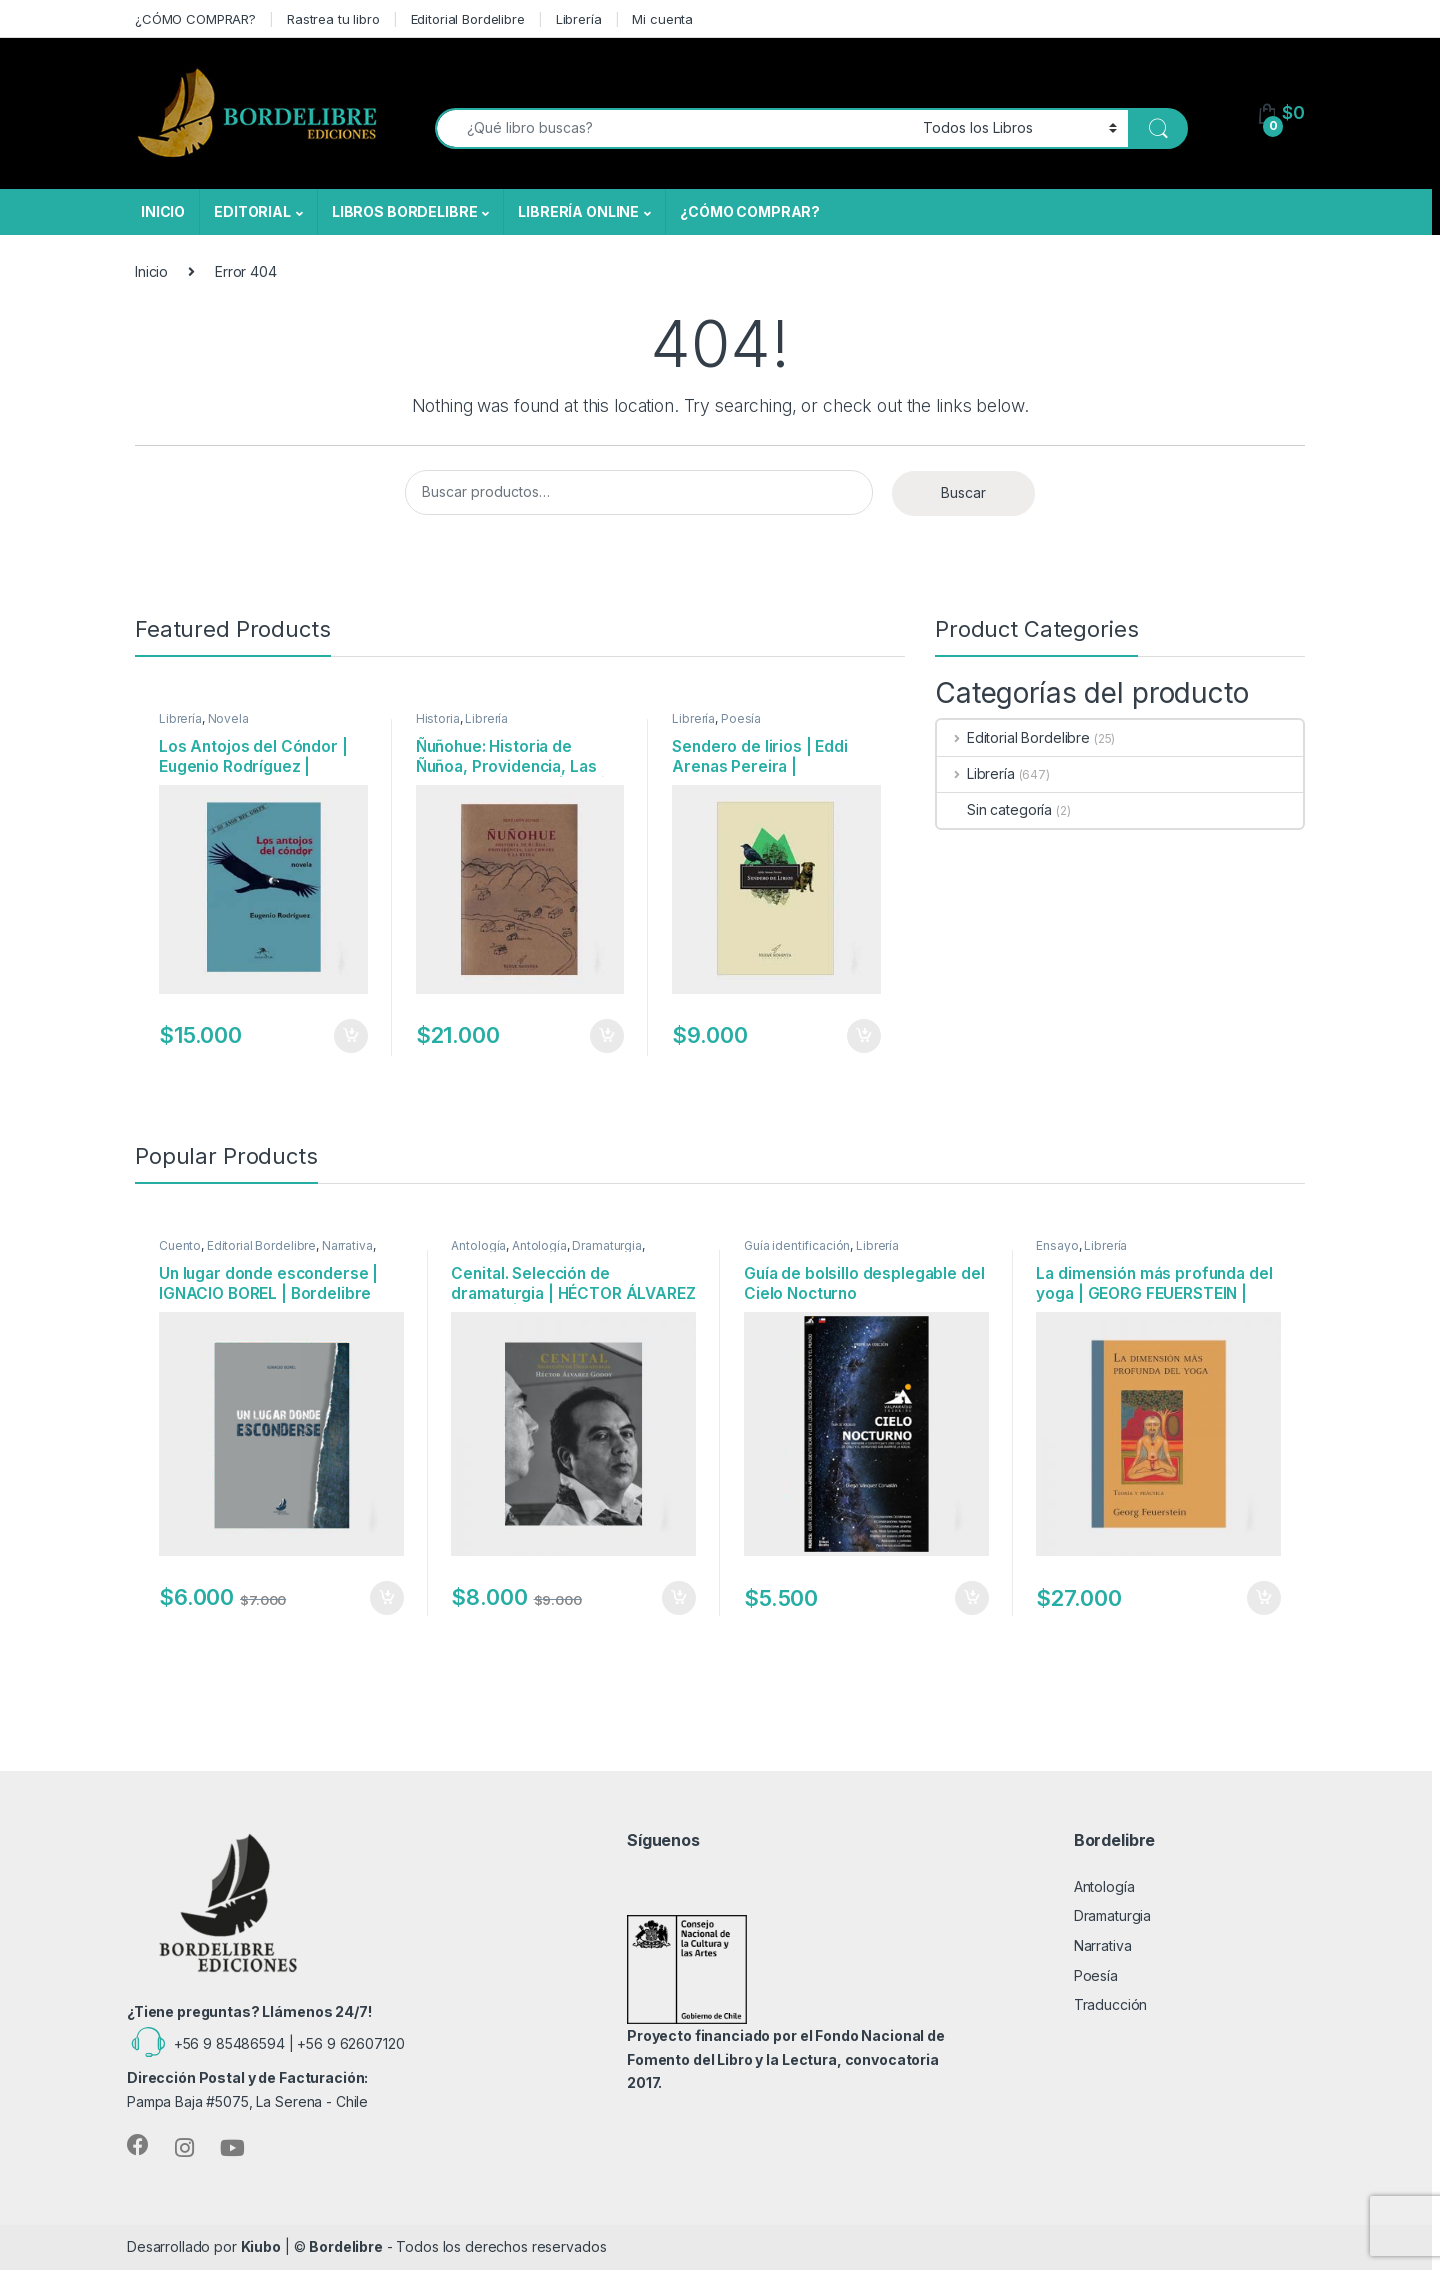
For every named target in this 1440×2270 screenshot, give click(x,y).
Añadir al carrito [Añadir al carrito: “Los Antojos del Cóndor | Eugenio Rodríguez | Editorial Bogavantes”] (351, 1036)
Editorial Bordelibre (468, 19)
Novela (228, 718)
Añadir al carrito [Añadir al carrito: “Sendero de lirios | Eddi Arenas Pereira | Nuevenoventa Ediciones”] (864, 1036)
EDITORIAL (252, 211)
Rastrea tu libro (333, 19)
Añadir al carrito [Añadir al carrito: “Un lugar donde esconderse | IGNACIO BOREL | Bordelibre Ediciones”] (387, 1598)
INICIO (163, 211)
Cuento (180, 1245)
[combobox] (673, 128)
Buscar (963, 492)
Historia (438, 718)
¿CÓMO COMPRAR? (195, 19)
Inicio (151, 271)
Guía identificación (797, 1245)
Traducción (1111, 2004)
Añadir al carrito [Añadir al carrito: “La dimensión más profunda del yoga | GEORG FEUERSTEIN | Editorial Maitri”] (1264, 1598)
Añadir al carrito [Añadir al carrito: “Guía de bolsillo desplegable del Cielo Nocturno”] (972, 1598)
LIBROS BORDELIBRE (405, 211)
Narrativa (347, 1245)
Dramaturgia (606, 1245)
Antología (478, 1245)
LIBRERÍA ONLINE (578, 211)
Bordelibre (346, 2246)
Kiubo (261, 2246)
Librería (579, 19)
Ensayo (1057, 1245)
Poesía (741, 718)
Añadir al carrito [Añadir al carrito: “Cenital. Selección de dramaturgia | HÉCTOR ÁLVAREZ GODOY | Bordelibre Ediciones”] (679, 1598)
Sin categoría (994, 809)
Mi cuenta (662, 19)
